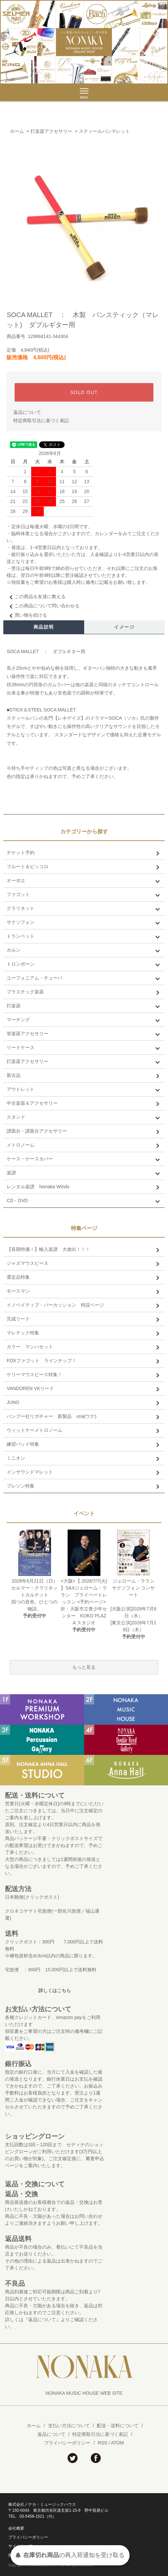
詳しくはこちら (54, 1990)
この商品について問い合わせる (43, 605)
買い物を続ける (27, 615)
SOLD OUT (84, 392)
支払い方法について (69, 2425)
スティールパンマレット (104, 131)
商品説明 (43, 627)
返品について (27, 412)
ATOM (117, 2442)
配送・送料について (118, 2425)
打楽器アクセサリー (51, 131)
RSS (102, 2442)
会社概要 (16, 2528)
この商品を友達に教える (36, 596)
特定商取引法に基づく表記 (41, 420)
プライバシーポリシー (67, 2442)
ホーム (17, 131)
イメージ (124, 627)
